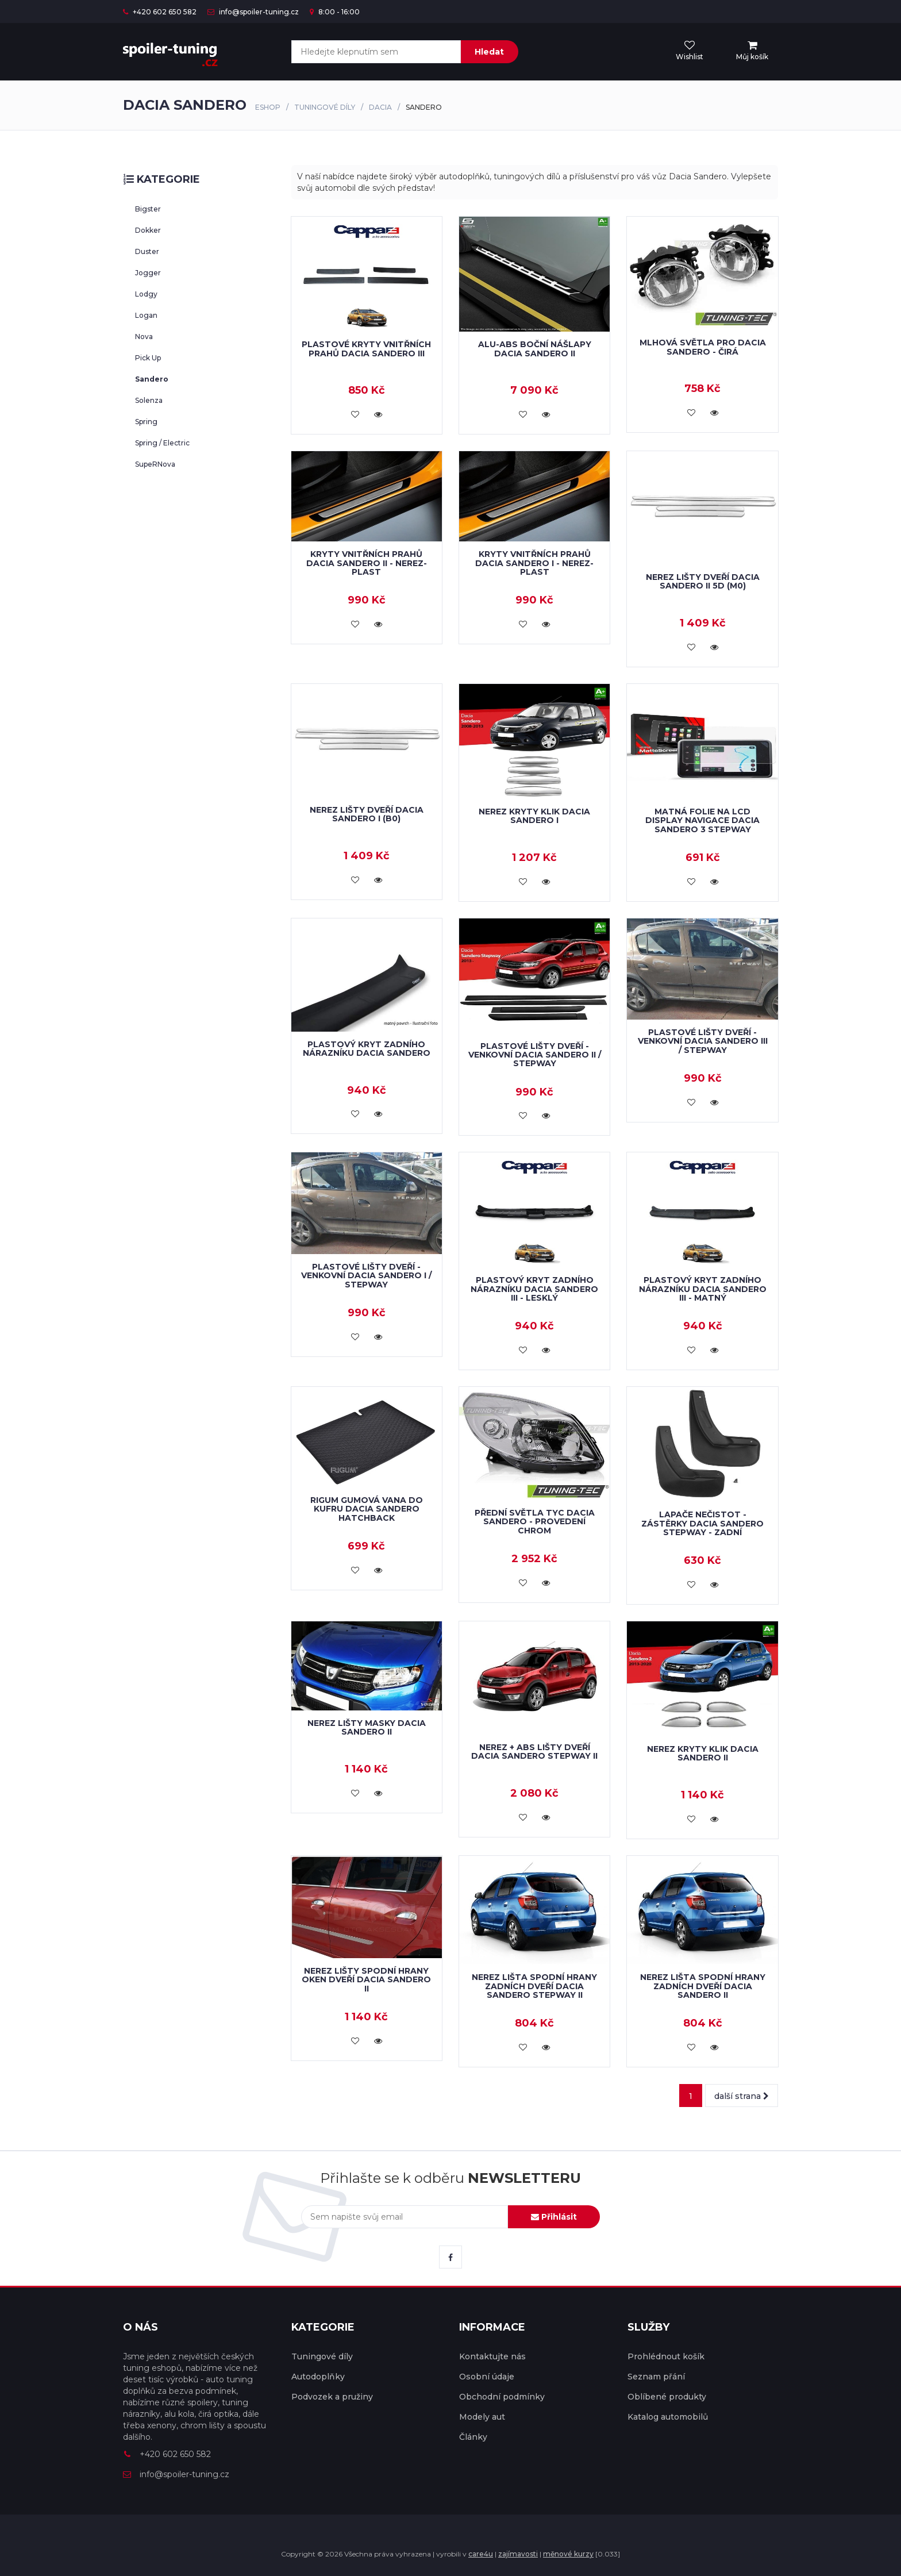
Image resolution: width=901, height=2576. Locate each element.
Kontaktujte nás (492, 2356)
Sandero (151, 379)
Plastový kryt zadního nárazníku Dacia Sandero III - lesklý (534, 1289)
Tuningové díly (324, 107)
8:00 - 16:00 (335, 11)
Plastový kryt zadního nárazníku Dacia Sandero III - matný (703, 1289)
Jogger (148, 272)
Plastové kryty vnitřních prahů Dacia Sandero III (366, 348)
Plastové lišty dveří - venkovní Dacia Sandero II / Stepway (534, 1055)
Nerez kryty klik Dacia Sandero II (702, 1753)
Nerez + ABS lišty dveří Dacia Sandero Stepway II (534, 1751)
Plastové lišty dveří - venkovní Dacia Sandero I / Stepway (366, 1276)
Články (473, 2437)
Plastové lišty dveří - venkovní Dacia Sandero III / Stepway (703, 1041)
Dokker (148, 230)
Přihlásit (554, 2217)
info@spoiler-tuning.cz (253, 11)
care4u (480, 2554)
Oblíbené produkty (666, 2397)
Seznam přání (656, 2376)
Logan (146, 315)
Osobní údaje (486, 2376)
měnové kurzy (568, 2554)
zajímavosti (518, 2554)
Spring (146, 421)
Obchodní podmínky (502, 2397)
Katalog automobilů (667, 2417)
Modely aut (482, 2417)
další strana (741, 2096)
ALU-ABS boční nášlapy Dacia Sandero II (534, 348)
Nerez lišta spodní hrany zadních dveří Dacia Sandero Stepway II (534, 1986)
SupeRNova (155, 464)
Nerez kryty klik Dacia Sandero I (534, 815)
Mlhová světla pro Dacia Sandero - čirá (703, 346)
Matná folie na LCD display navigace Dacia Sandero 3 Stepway (702, 820)
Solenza (149, 400)
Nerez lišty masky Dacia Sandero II (366, 1727)
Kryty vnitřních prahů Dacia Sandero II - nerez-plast (366, 563)
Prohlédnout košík (665, 2356)
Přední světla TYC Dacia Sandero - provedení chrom (535, 1522)
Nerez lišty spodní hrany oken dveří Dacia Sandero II (366, 1980)
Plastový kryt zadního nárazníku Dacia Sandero (366, 1048)
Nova (144, 336)
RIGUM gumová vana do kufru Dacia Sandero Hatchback (366, 1509)
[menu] (752, 51)
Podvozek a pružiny (332, 2397)
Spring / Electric (162, 443)
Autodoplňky (318, 2376)
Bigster (148, 209)
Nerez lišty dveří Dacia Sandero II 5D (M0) (703, 581)
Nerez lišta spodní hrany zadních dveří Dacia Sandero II (702, 1986)
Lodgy (146, 294)
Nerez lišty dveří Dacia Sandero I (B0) (366, 814)
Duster (147, 251)
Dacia (380, 107)
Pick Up (148, 357)
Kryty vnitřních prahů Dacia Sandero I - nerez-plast (534, 563)
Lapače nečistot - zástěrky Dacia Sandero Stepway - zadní (702, 1523)
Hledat (489, 52)
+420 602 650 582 (160, 11)
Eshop (267, 107)
